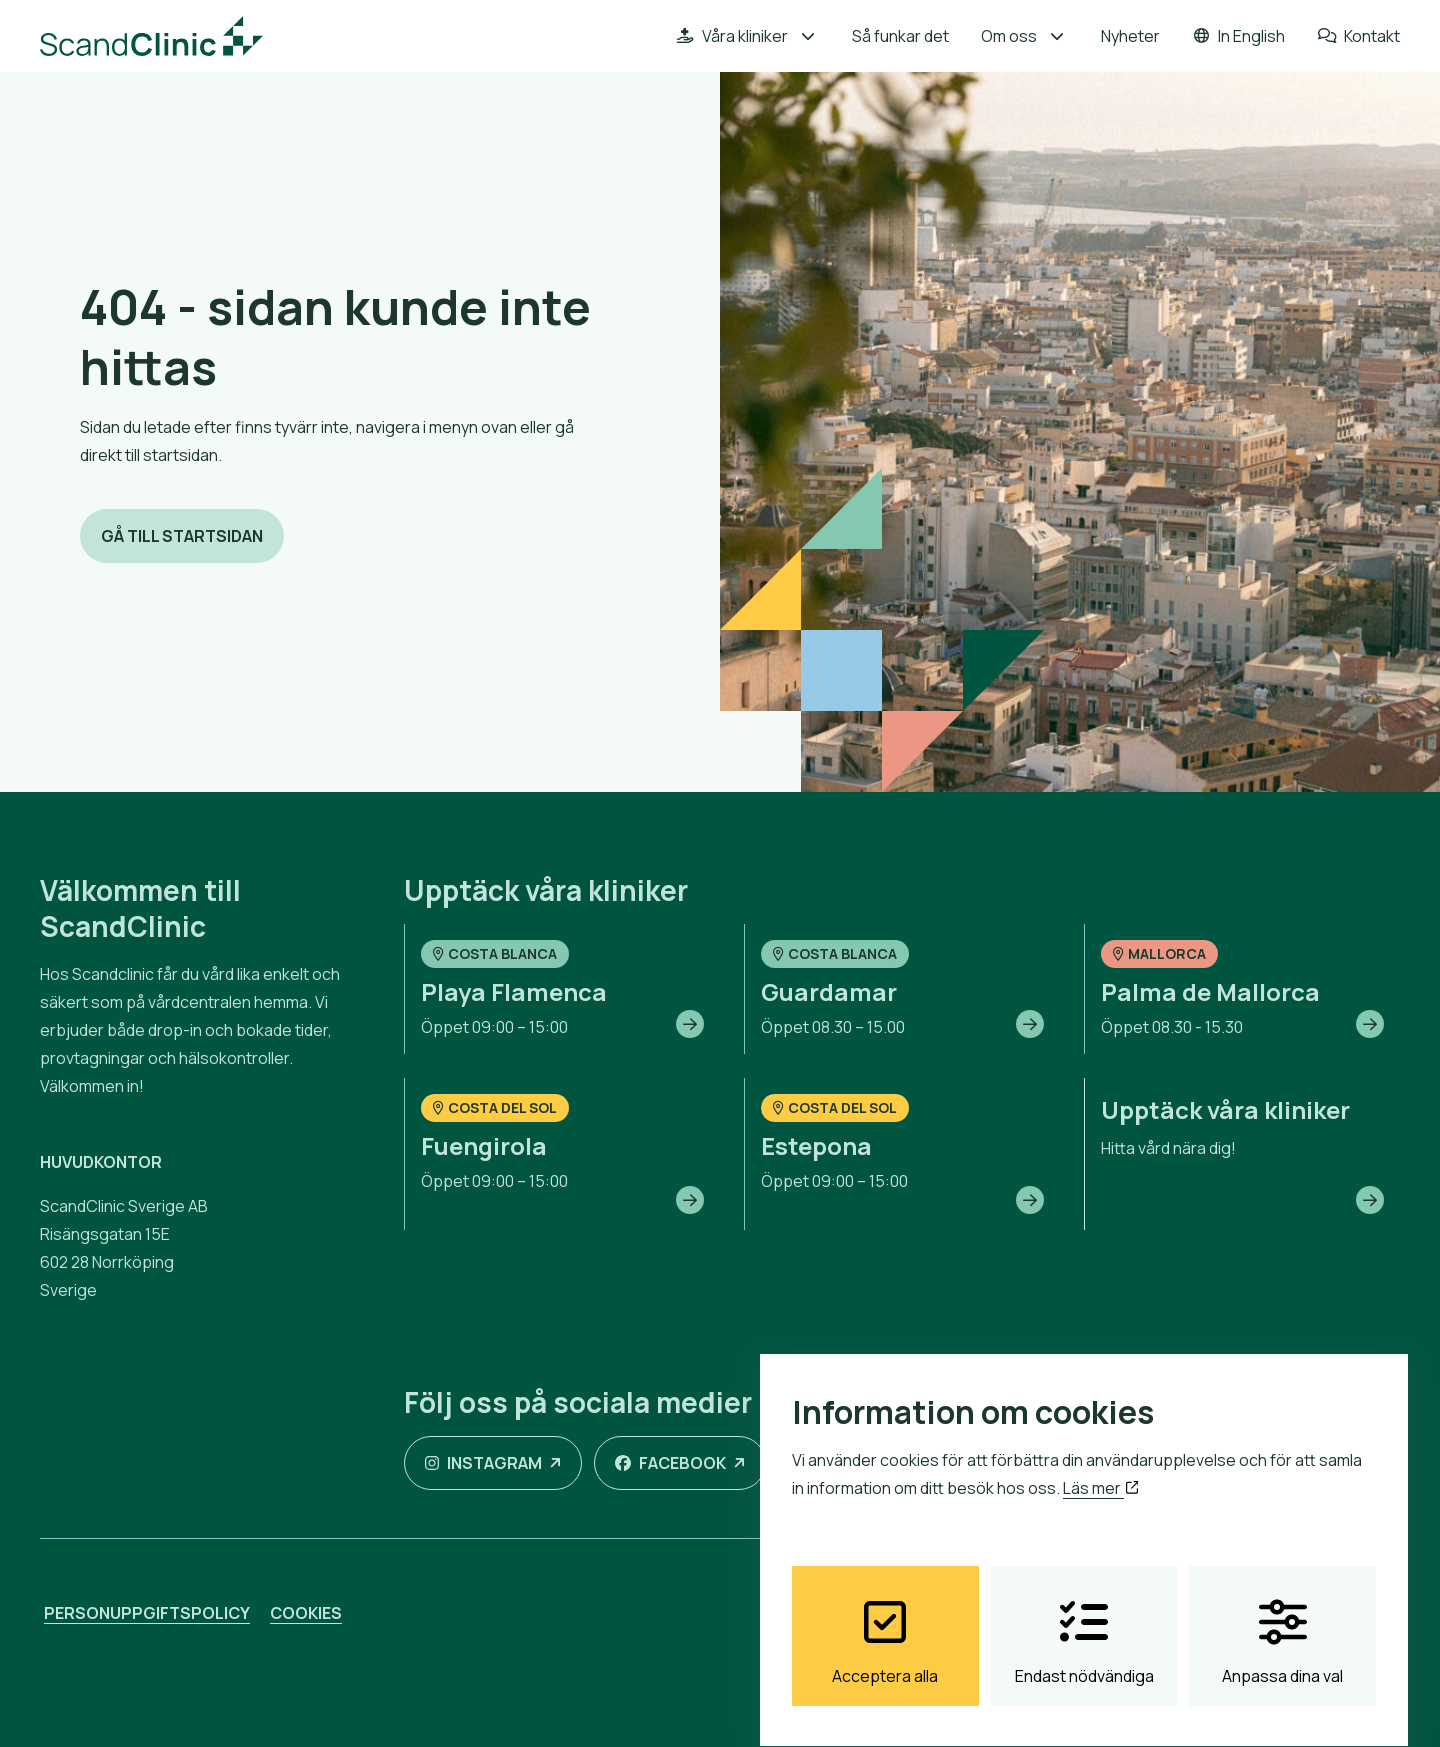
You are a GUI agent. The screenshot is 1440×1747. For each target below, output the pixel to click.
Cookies (306, 1613)
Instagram (483, 1463)
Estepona (816, 1145)
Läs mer (1100, 1470)
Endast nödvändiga (1084, 1624)
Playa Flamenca (514, 991)
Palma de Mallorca (1210, 991)
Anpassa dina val (1282, 1624)
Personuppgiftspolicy (147, 1613)
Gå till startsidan (182, 536)
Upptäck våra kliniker (1225, 1109)
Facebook (670, 1463)
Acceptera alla (885, 1624)
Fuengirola (484, 1145)
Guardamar (829, 991)
